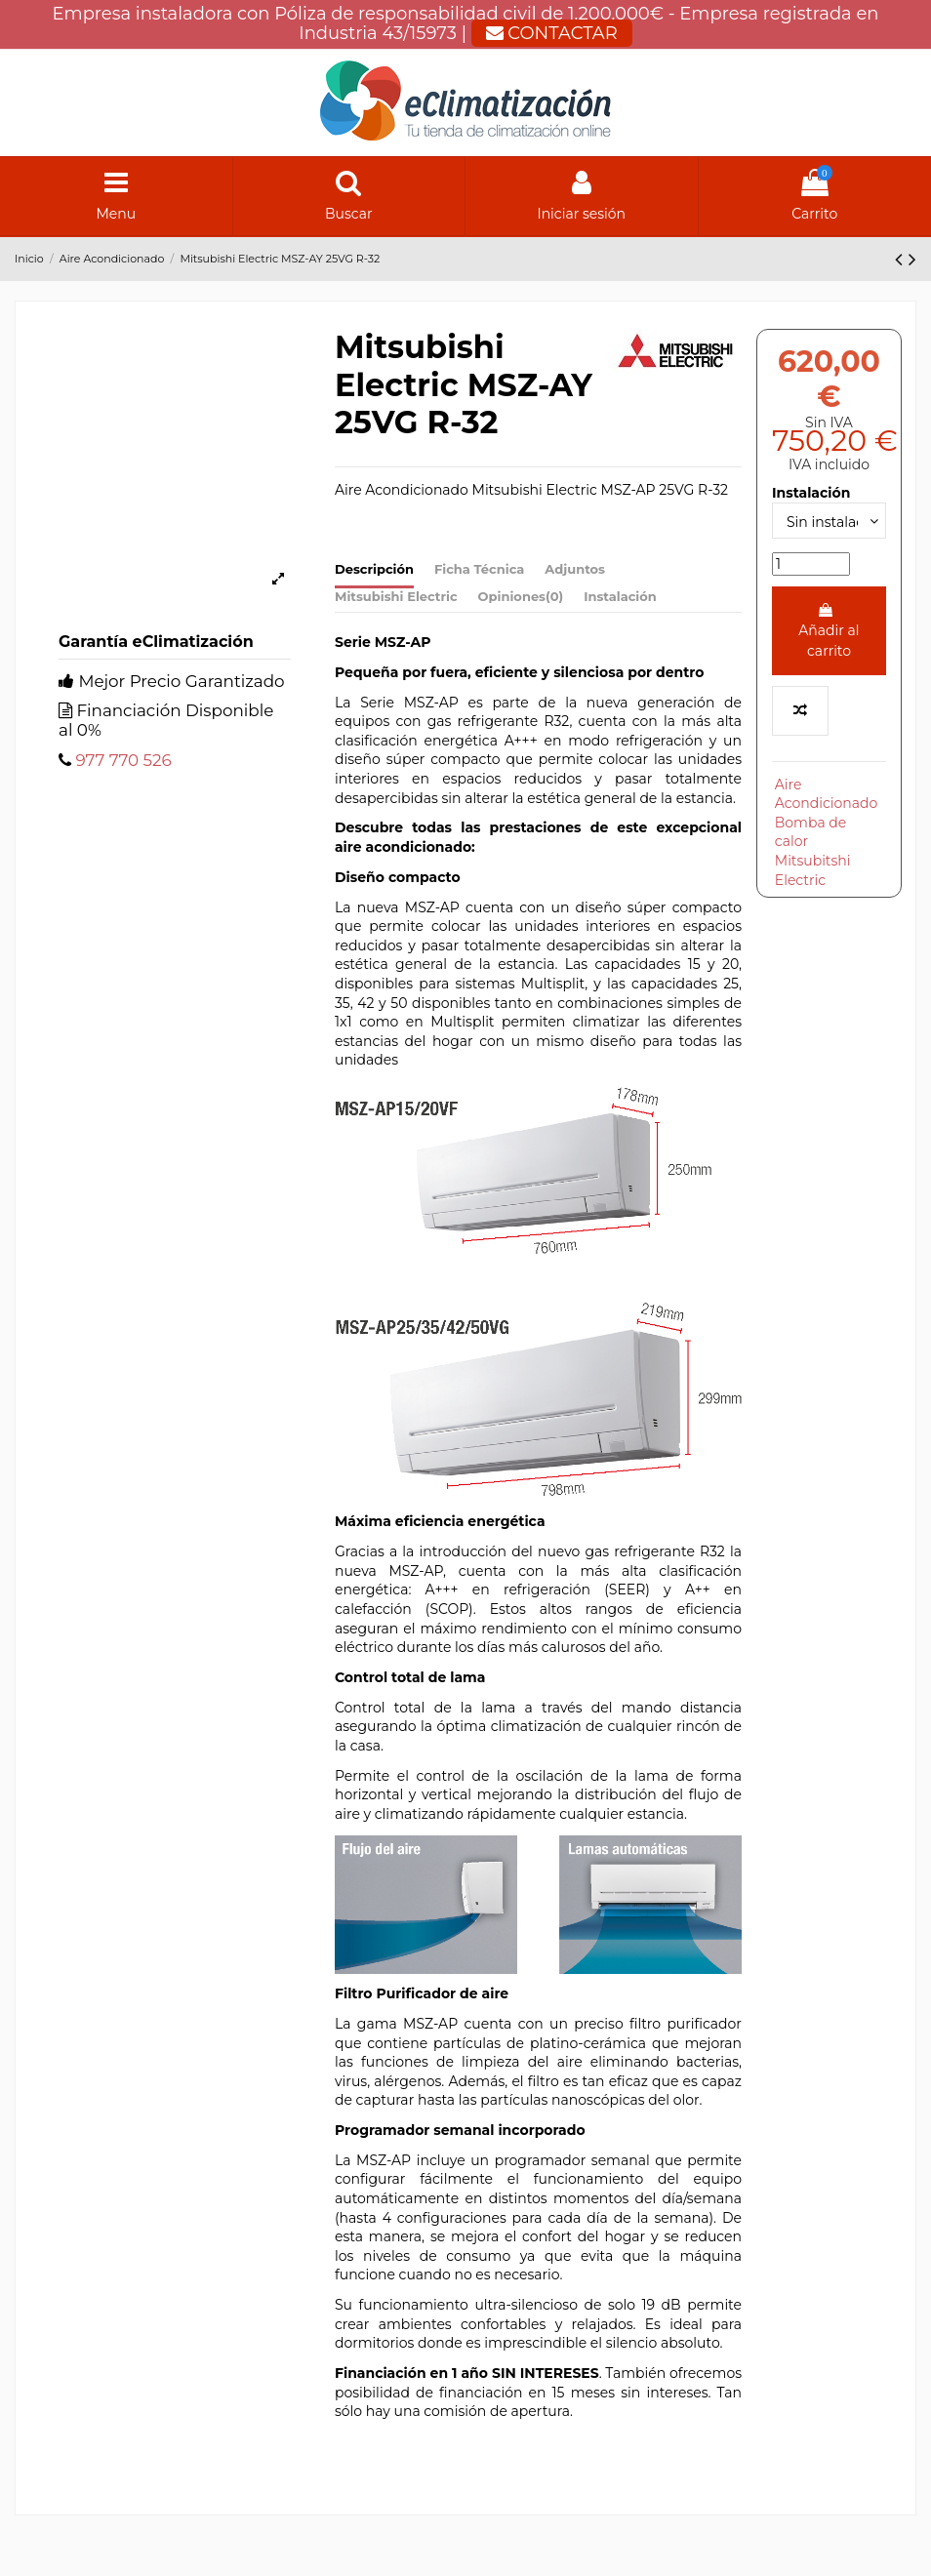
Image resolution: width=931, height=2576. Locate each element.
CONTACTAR (552, 33)
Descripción (374, 569)
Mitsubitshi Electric (813, 870)
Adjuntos (575, 569)
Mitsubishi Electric (396, 596)
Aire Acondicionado (826, 794)
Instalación (620, 596)
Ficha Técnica (479, 569)
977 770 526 (123, 760)
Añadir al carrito (828, 631)
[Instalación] (829, 521)
